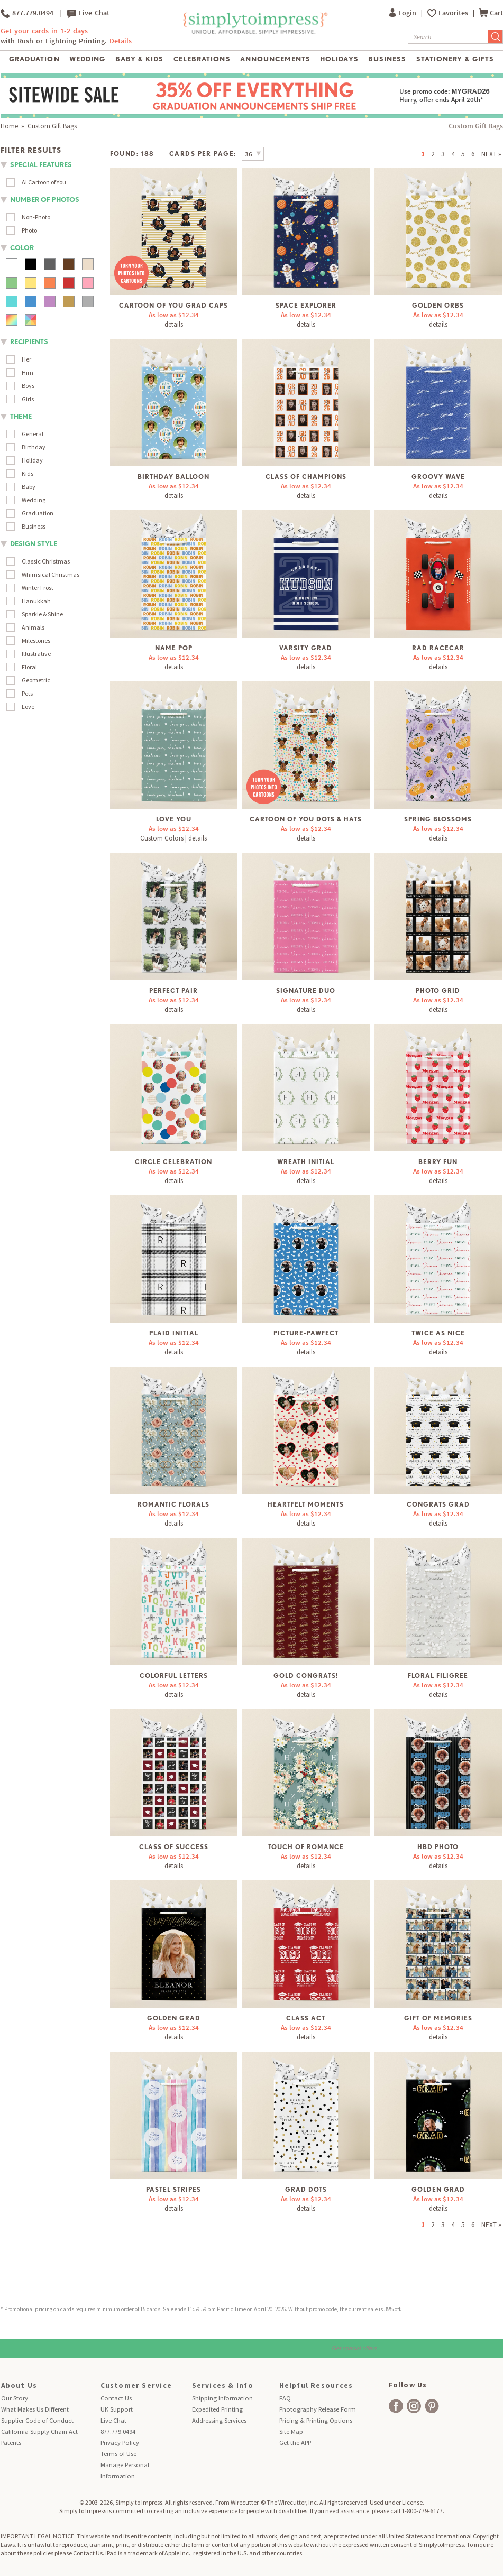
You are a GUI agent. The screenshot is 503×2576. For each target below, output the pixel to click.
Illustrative (36, 654)
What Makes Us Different (35, 2409)
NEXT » (491, 154)
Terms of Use (118, 2454)
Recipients (29, 342)
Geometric (36, 680)
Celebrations (201, 59)
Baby (28, 487)
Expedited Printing (217, 2409)
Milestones (36, 640)
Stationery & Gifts (455, 59)
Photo (29, 230)
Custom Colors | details (173, 838)
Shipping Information (222, 2398)
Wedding (87, 59)
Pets (27, 693)
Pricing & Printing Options (315, 2420)
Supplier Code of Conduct (37, 2420)
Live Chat (88, 13)
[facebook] (396, 2406)
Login (403, 12)
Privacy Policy (119, 2442)
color (22, 248)
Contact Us (116, 2398)
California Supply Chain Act (39, 2431)
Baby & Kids (139, 59)
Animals (33, 627)
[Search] (448, 37)
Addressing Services (219, 2420)
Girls (28, 399)
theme (21, 416)
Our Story (14, 2398)
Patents (11, 2442)
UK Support (116, 2409)
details (173, 324)
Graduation (34, 59)
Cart (491, 12)
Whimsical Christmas (50, 574)
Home (9, 126)
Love (28, 706)
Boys (28, 386)
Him (27, 372)
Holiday (32, 460)
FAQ (285, 2398)
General (32, 434)
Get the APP (295, 2442)
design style (33, 544)
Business (387, 59)
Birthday (33, 447)
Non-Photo (36, 217)
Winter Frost (37, 588)
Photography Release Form (317, 2409)
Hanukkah (36, 601)
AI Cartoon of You (44, 182)
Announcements (275, 59)
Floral (29, 667)
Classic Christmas (46, 561)
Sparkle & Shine (42, 614)
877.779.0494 (27, 13)
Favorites (454, 12)
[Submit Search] (495, 37)
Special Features (41, 165)
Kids (27, 473)
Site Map (291, 2431)
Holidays (339, 59)
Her (26, 359)
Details (120, 40)
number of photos (44, 200)
